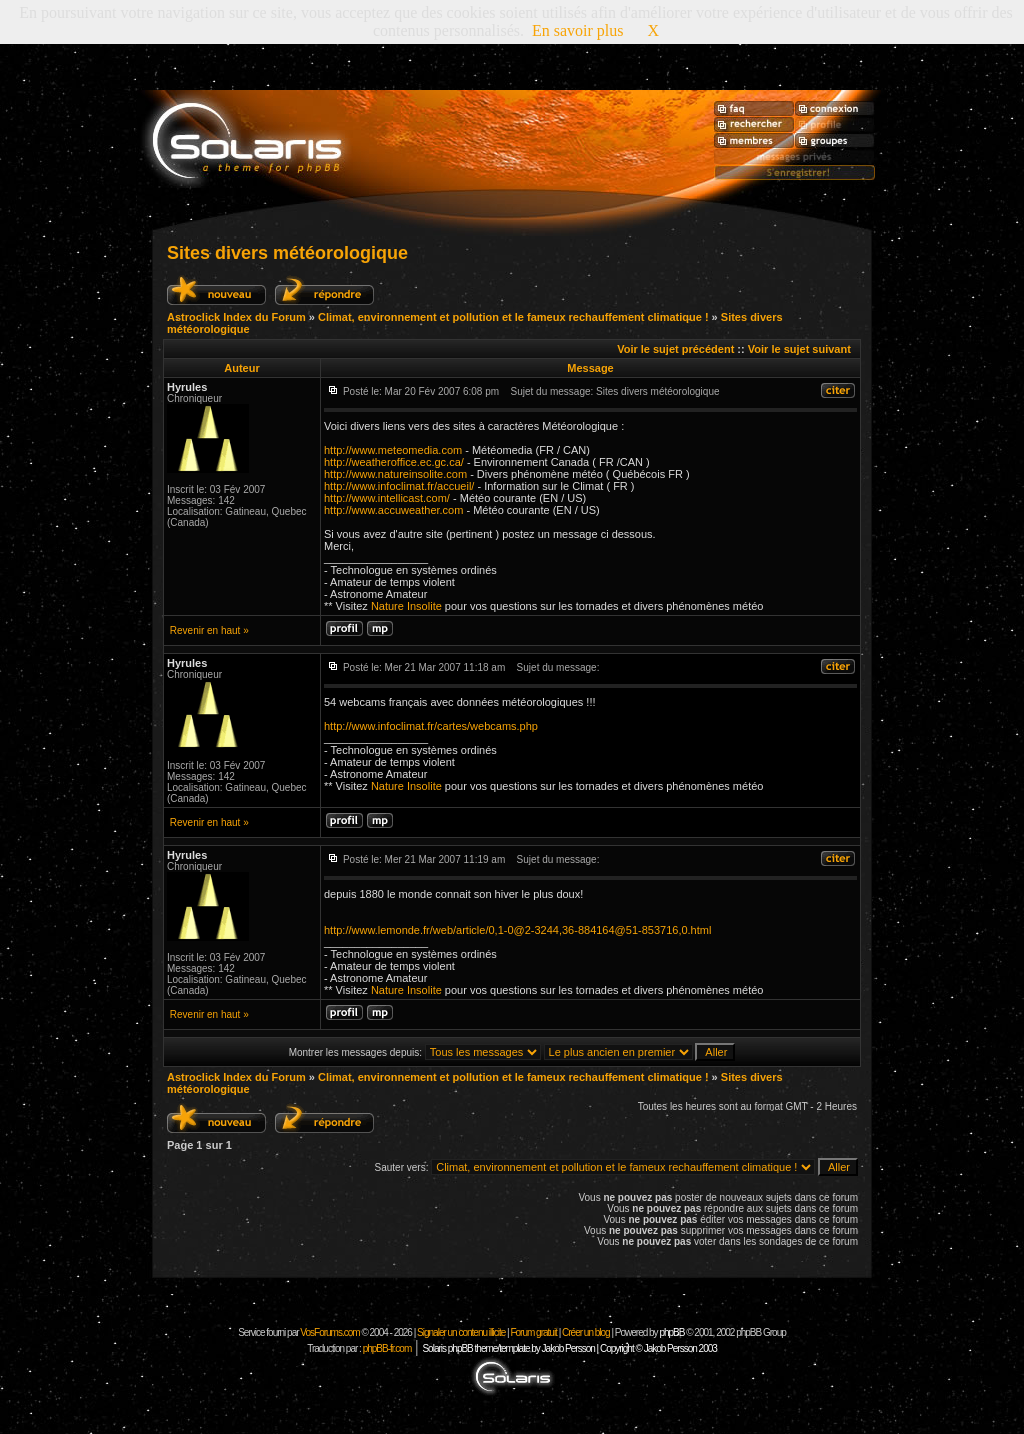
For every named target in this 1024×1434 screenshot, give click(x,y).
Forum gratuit (533, 1332)
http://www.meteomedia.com (393, 450)
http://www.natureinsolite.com (395, 474)
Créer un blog (586, 1332)
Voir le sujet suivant (799, 349)
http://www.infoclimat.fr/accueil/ (399, 486)
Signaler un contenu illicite (461, 1332)
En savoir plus (578, 30)
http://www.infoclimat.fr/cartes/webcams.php (431, 726)
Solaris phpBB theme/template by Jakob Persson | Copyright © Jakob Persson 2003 (569, 1348)
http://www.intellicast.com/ (387, 498)
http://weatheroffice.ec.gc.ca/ (394, 462)
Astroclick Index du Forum (236, 317)
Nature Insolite (406, 606)
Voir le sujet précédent (675, 349)
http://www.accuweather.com (393, 510)
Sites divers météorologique (287, 253)
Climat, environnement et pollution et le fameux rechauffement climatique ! (513, 317)
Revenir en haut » (209, 630)
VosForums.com (330, 1332)
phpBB (671, 1332)
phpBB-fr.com (387, 1348)
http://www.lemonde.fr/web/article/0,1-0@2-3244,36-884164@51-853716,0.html (517, 930)
